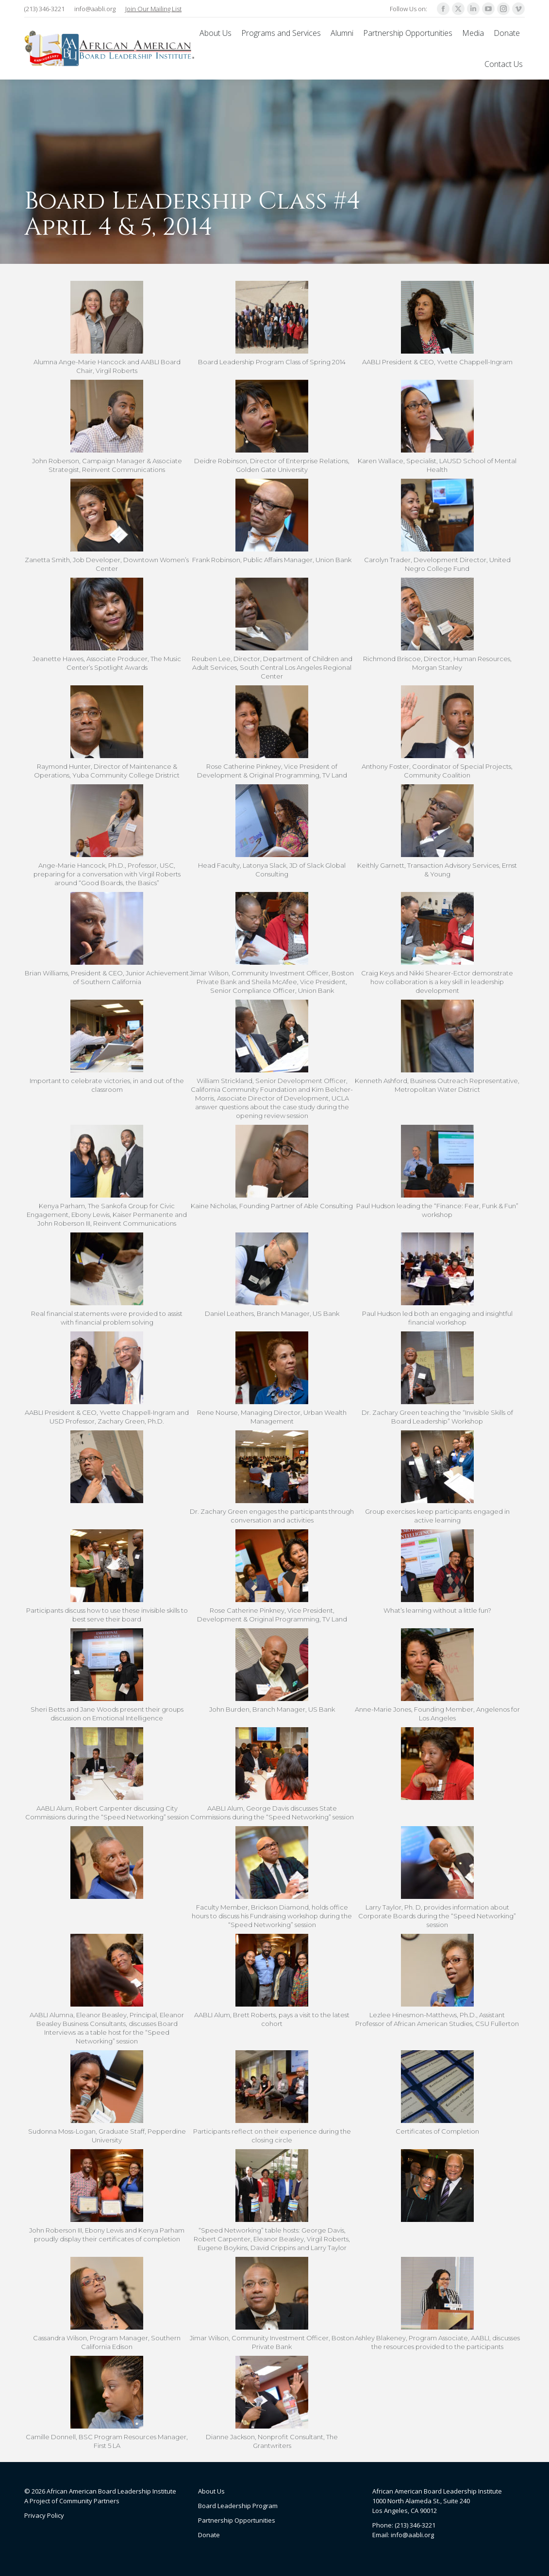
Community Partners (89, 2500)
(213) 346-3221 (44, 8)
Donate (209, 2534)
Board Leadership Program (238, 2505)
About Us (211, 2491)
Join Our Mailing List (153, 8)
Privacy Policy (44, 2515)
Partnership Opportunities (236, 2520)
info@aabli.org (95, 8)
